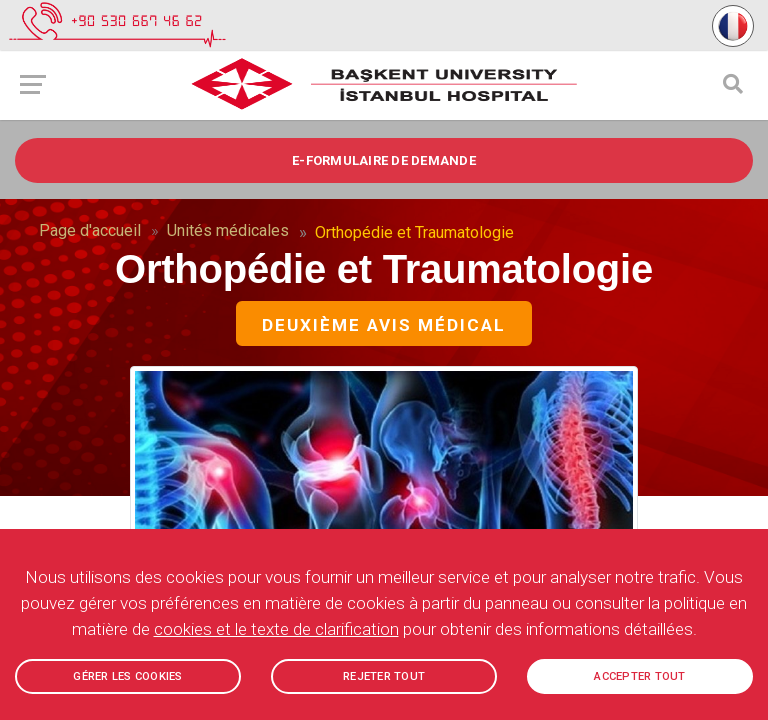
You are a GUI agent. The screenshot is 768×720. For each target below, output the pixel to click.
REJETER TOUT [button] (384, 676)
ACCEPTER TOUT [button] (639, 676)
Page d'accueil (90, 230)
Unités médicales (228, 230)
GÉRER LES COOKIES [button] (127, 676)
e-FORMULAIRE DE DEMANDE (384, 160)
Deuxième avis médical (384, 325)
